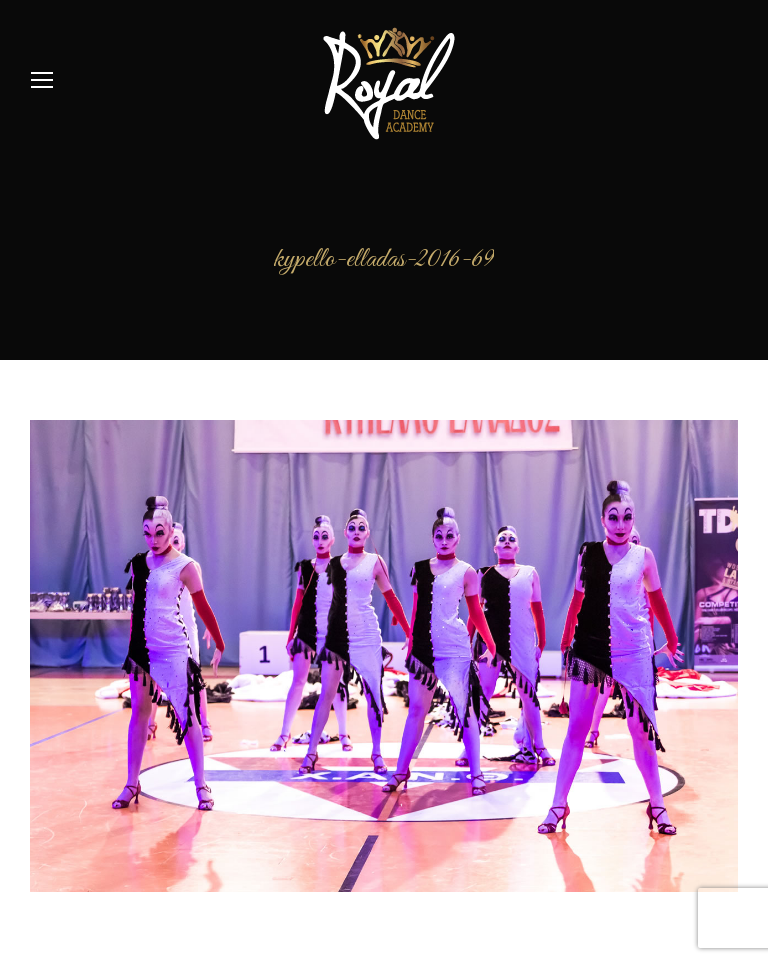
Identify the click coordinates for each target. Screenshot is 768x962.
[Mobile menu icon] (42, 80)
